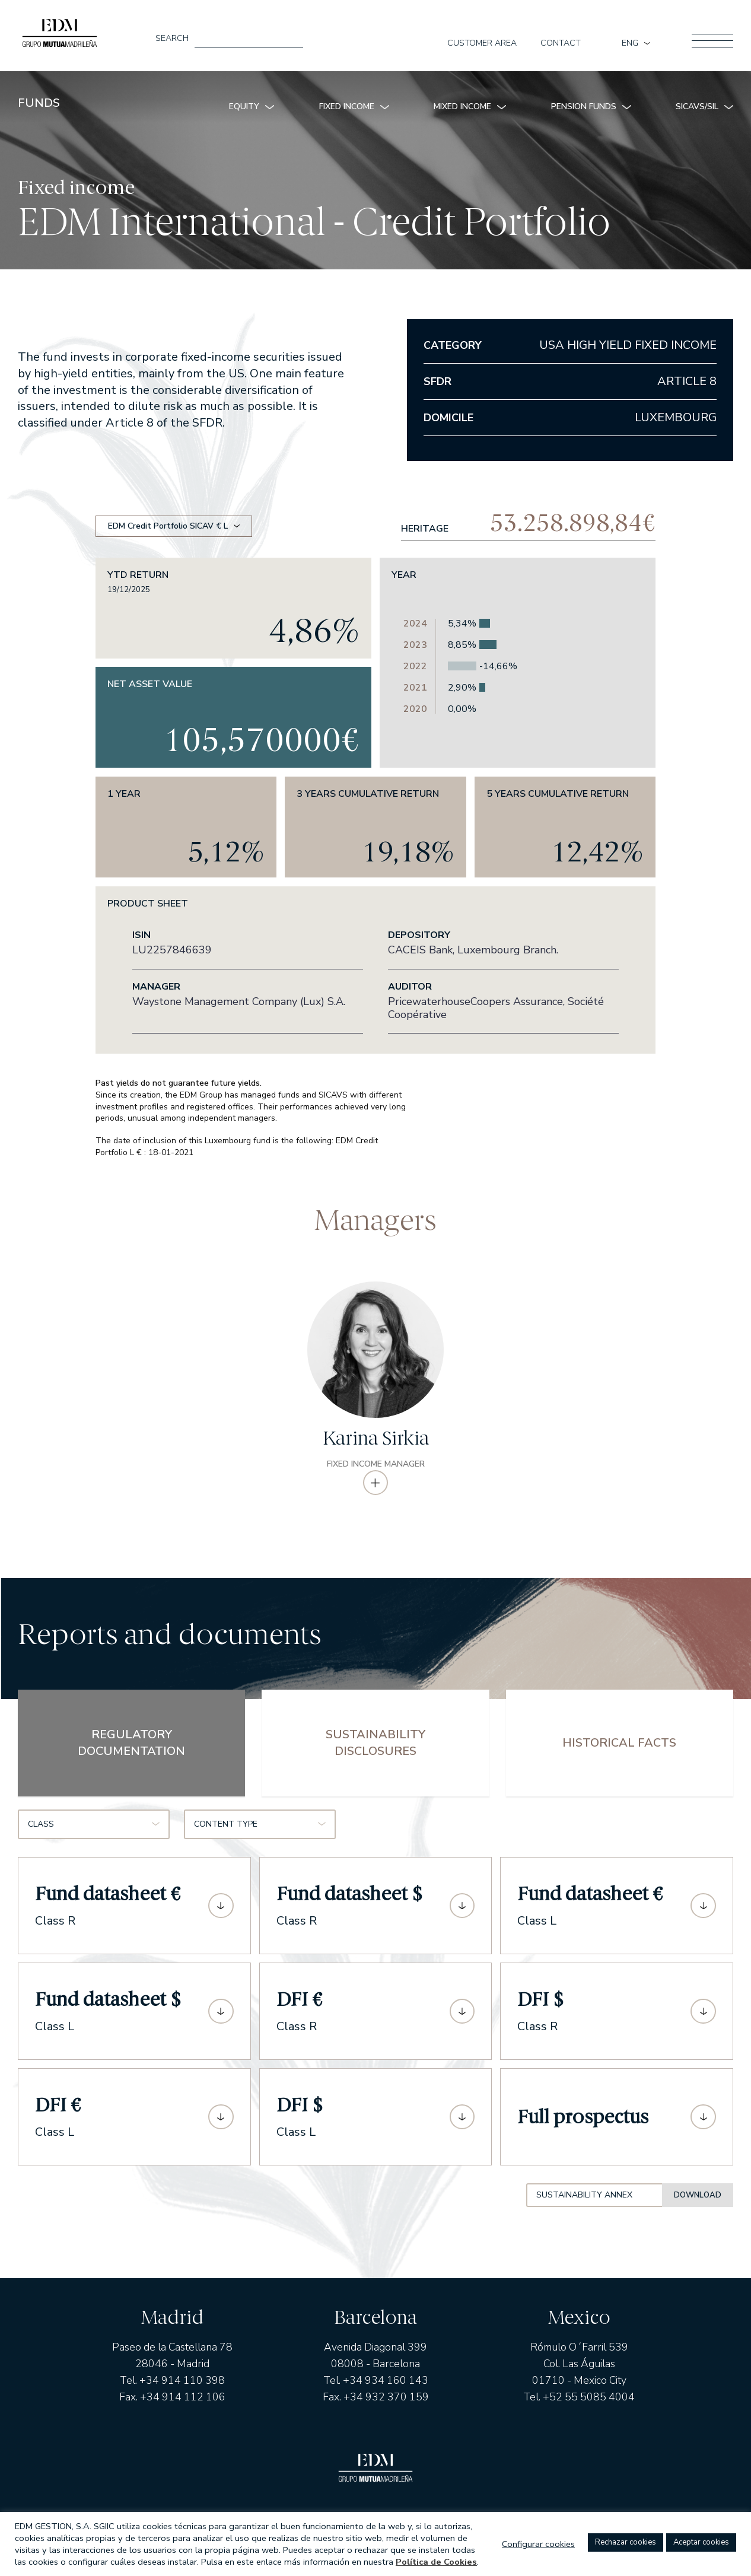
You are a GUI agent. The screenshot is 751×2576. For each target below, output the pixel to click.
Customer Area (482, 43)
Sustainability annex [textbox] (494, 2203)
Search (172, 38)
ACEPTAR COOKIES (701, 2542)
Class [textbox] (41, 1833)
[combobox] (94, 1833)
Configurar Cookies (538, 2544)
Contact (560, 43)
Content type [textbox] (225, 1833)
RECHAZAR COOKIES (625, 2542)
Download (696, 2203)
